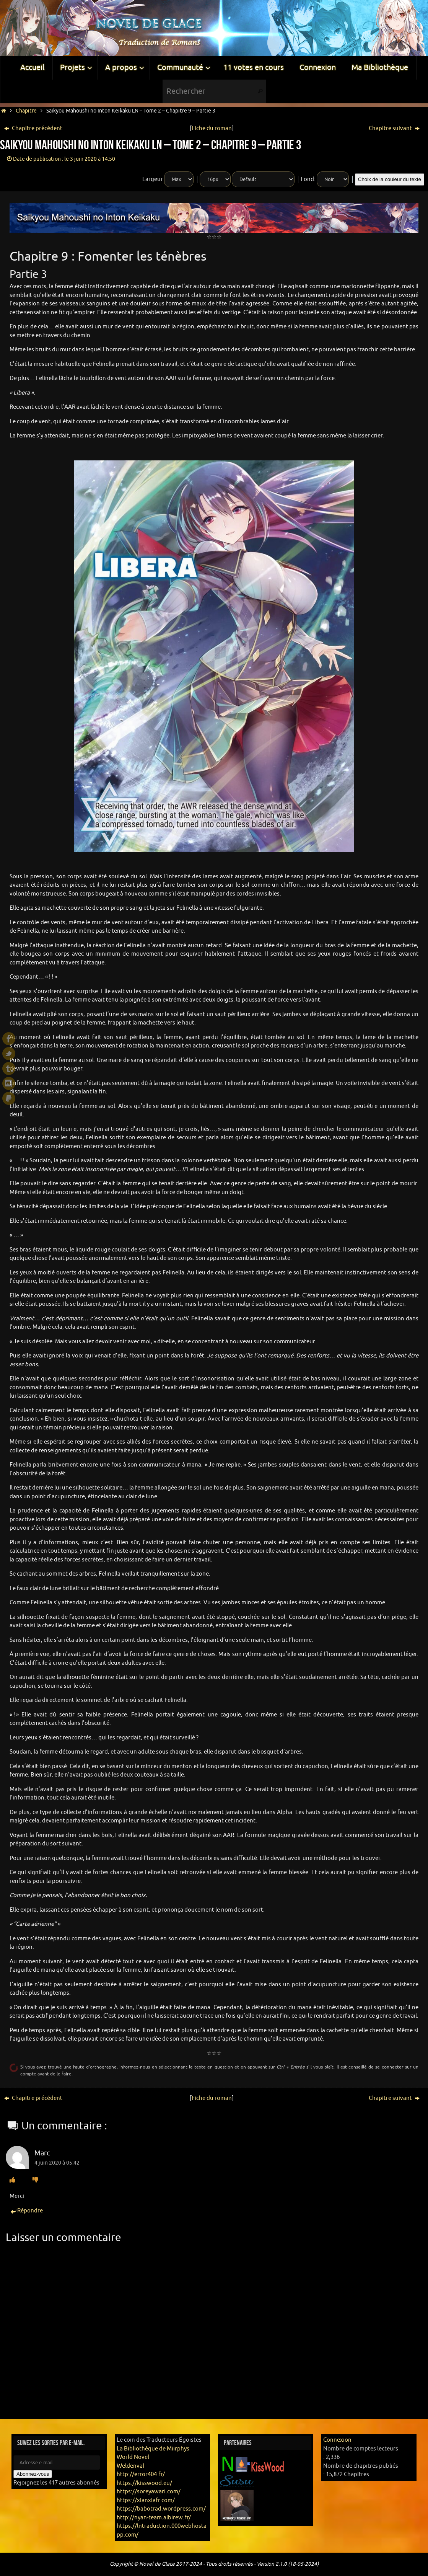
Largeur (152, 179)
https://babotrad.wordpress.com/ (161, 2508)
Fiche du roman (212, 128)
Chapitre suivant (394, 128)
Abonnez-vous (32, 2474)
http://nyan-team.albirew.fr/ (154, 2517)
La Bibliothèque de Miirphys (153, 2448)
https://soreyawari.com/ (149, 2491)
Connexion (337, 2440)
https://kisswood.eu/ (144, 2483)
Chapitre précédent (33, 128)
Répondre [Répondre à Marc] (26, 2211)
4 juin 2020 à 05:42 (57, 2163)
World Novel (133, 2457)
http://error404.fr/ (141, 2474)
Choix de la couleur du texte (389, 179)
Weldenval (130, 2466)
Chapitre (26, 111)
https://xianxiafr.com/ (146, 2500)
